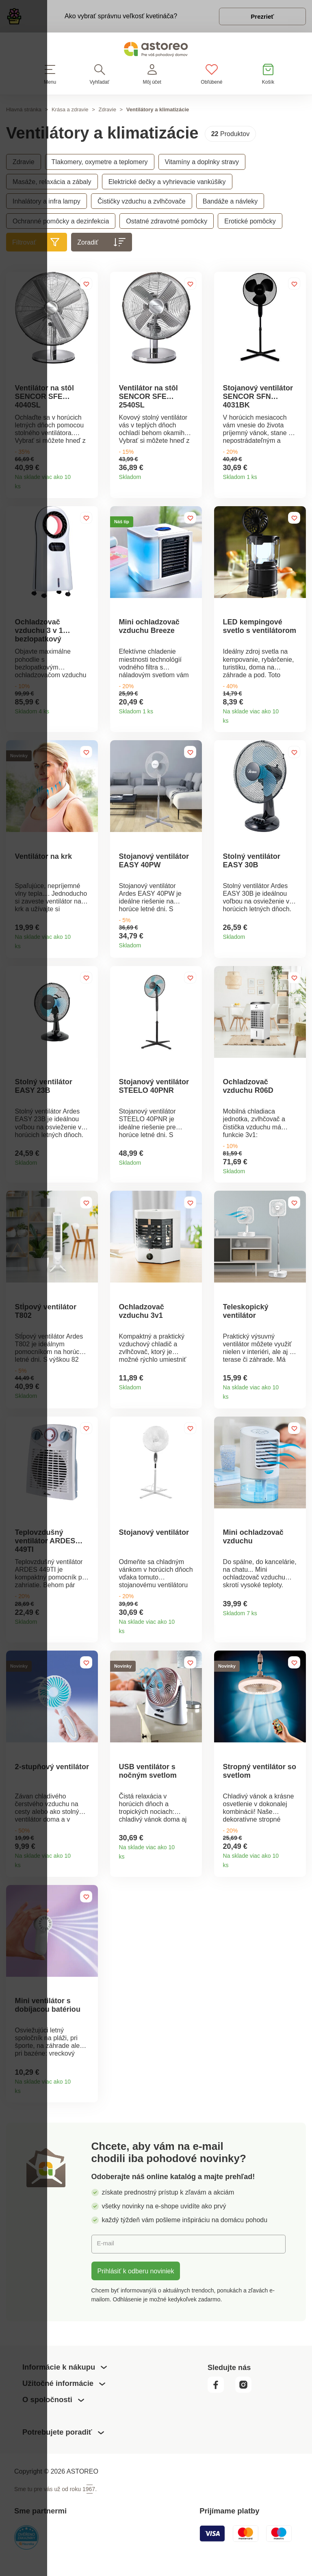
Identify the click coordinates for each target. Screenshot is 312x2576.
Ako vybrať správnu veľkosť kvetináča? (117, 17)
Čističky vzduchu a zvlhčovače (142, 203)
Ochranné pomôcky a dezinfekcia (61, 223)
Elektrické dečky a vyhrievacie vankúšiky (167, 184)
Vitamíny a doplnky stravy (202, 164)
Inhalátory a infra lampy (46, 203)
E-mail (107, 2262)
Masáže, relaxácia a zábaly (52, 184)
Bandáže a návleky (230, 203)
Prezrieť (259, 18)
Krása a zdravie (70, 112)
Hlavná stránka (23, 112)
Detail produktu (89, 487)
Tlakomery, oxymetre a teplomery (100, 164)
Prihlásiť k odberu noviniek (136, 2289)
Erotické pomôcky (250, 223)
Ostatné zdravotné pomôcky (166, 223)
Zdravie (107, 112)
